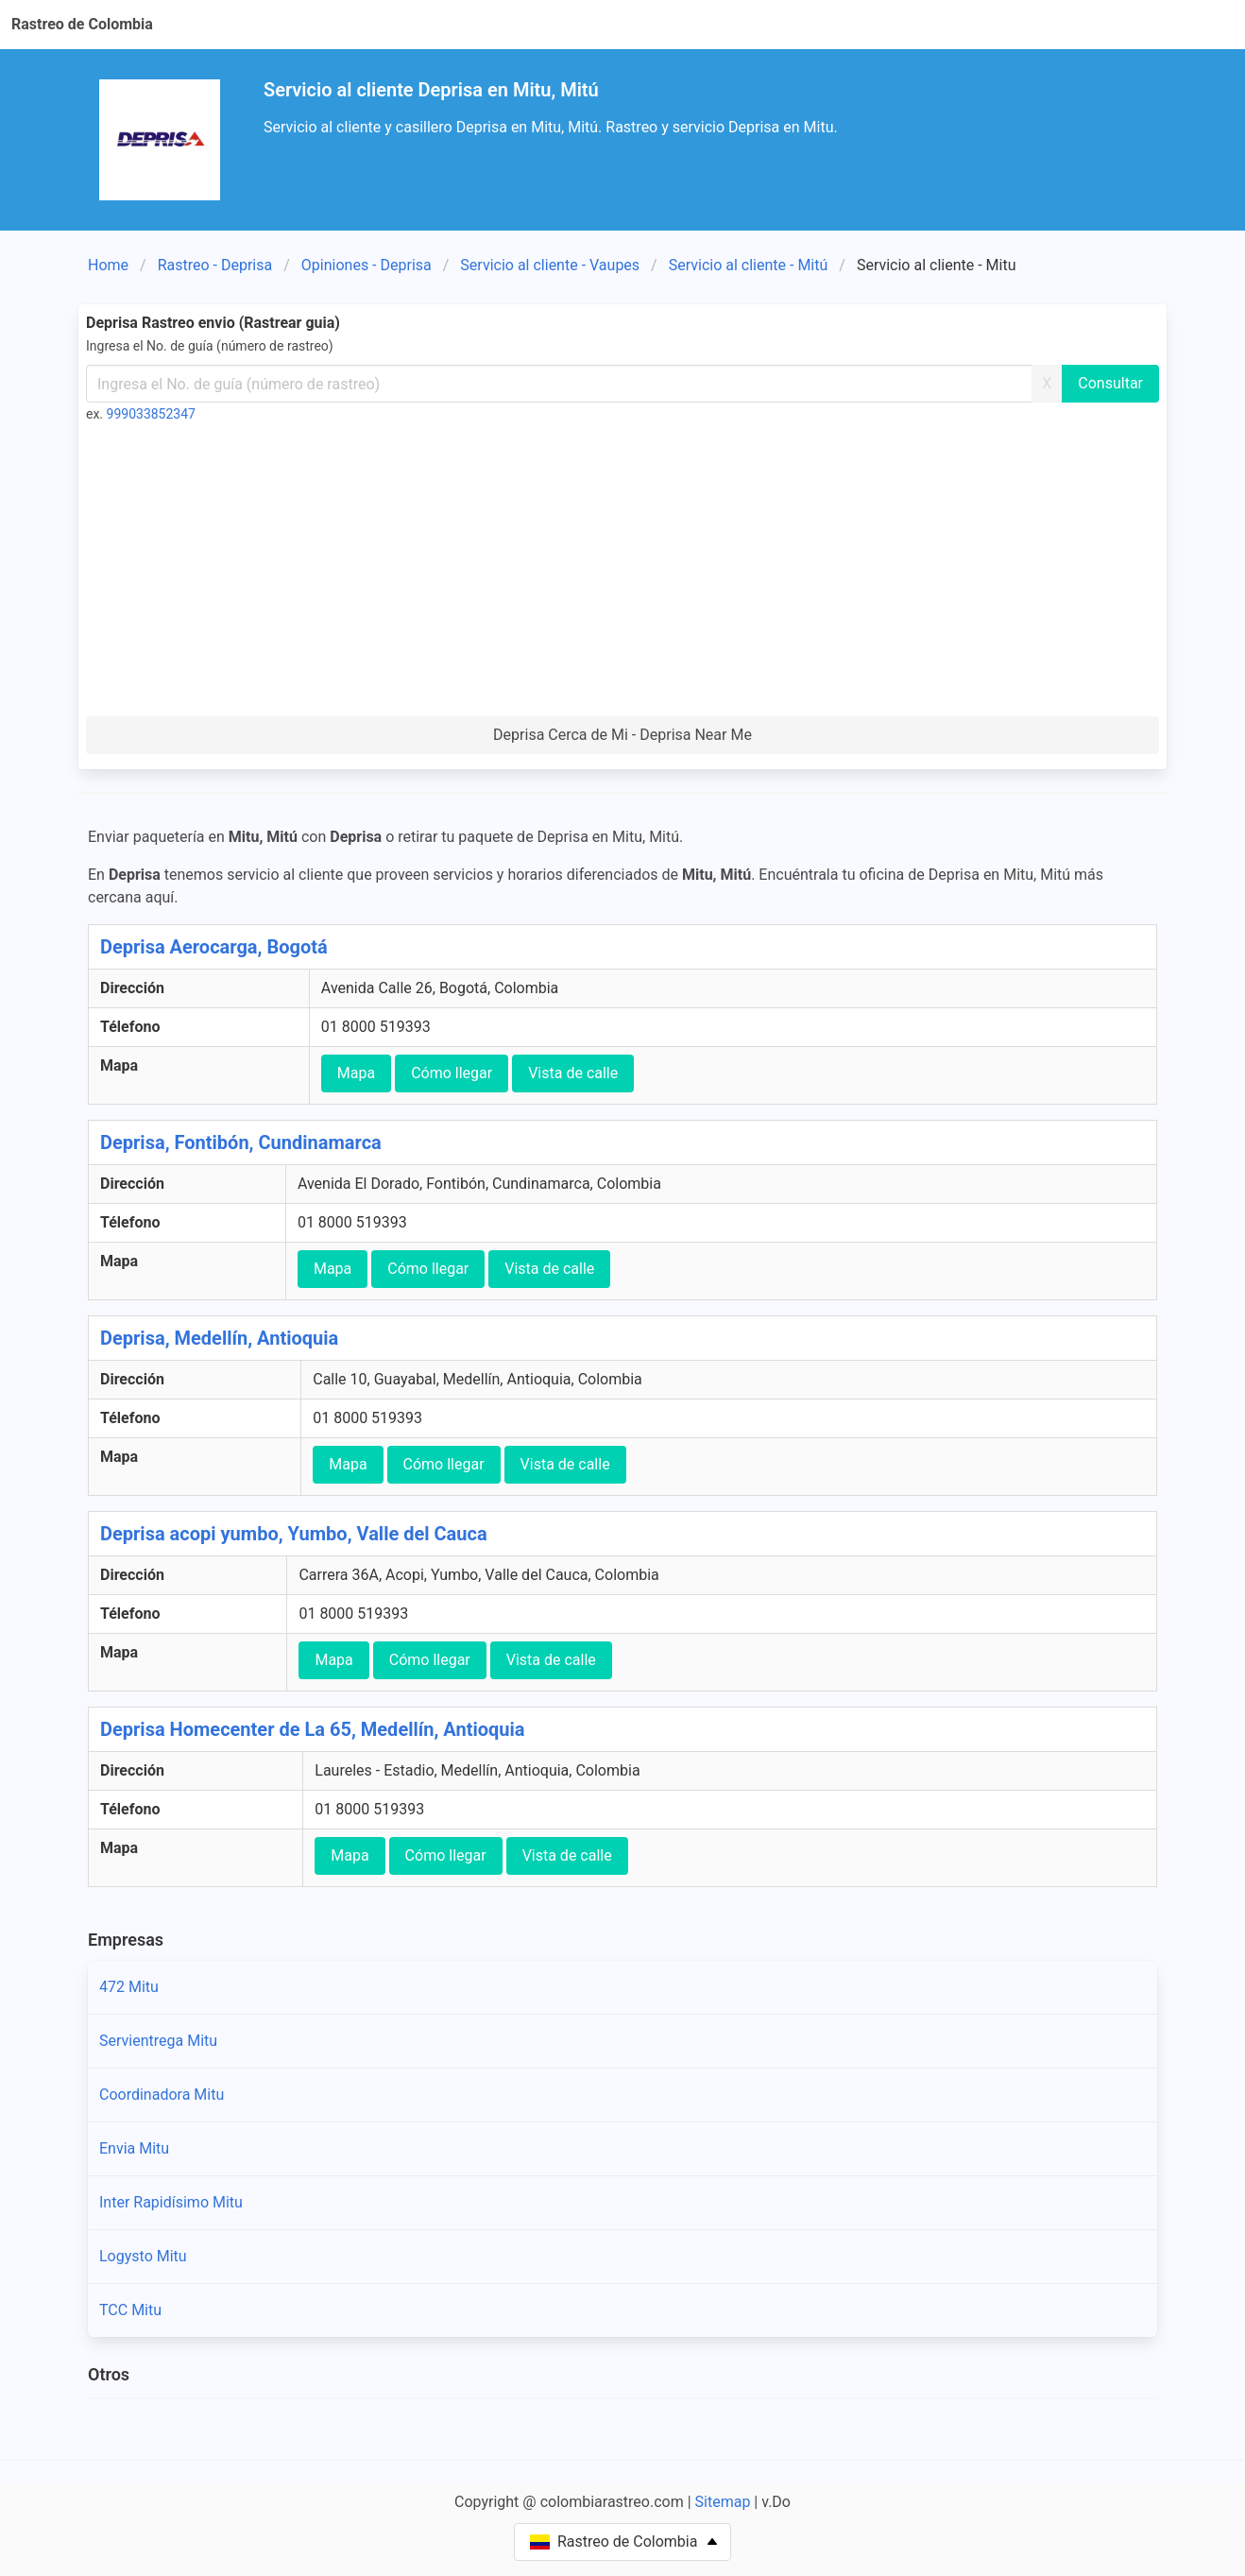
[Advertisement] (622, 574)
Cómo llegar (451, 1073)
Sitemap (723, 2502)
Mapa (356, 1073)
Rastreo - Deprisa (215, 265)
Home (108, 265)
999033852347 (151, 413)
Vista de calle (573, 1073)
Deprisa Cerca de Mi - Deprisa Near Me (622, 735)
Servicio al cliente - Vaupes (550, 265)
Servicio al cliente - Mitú (748, 265)
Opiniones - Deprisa (366, 265)
